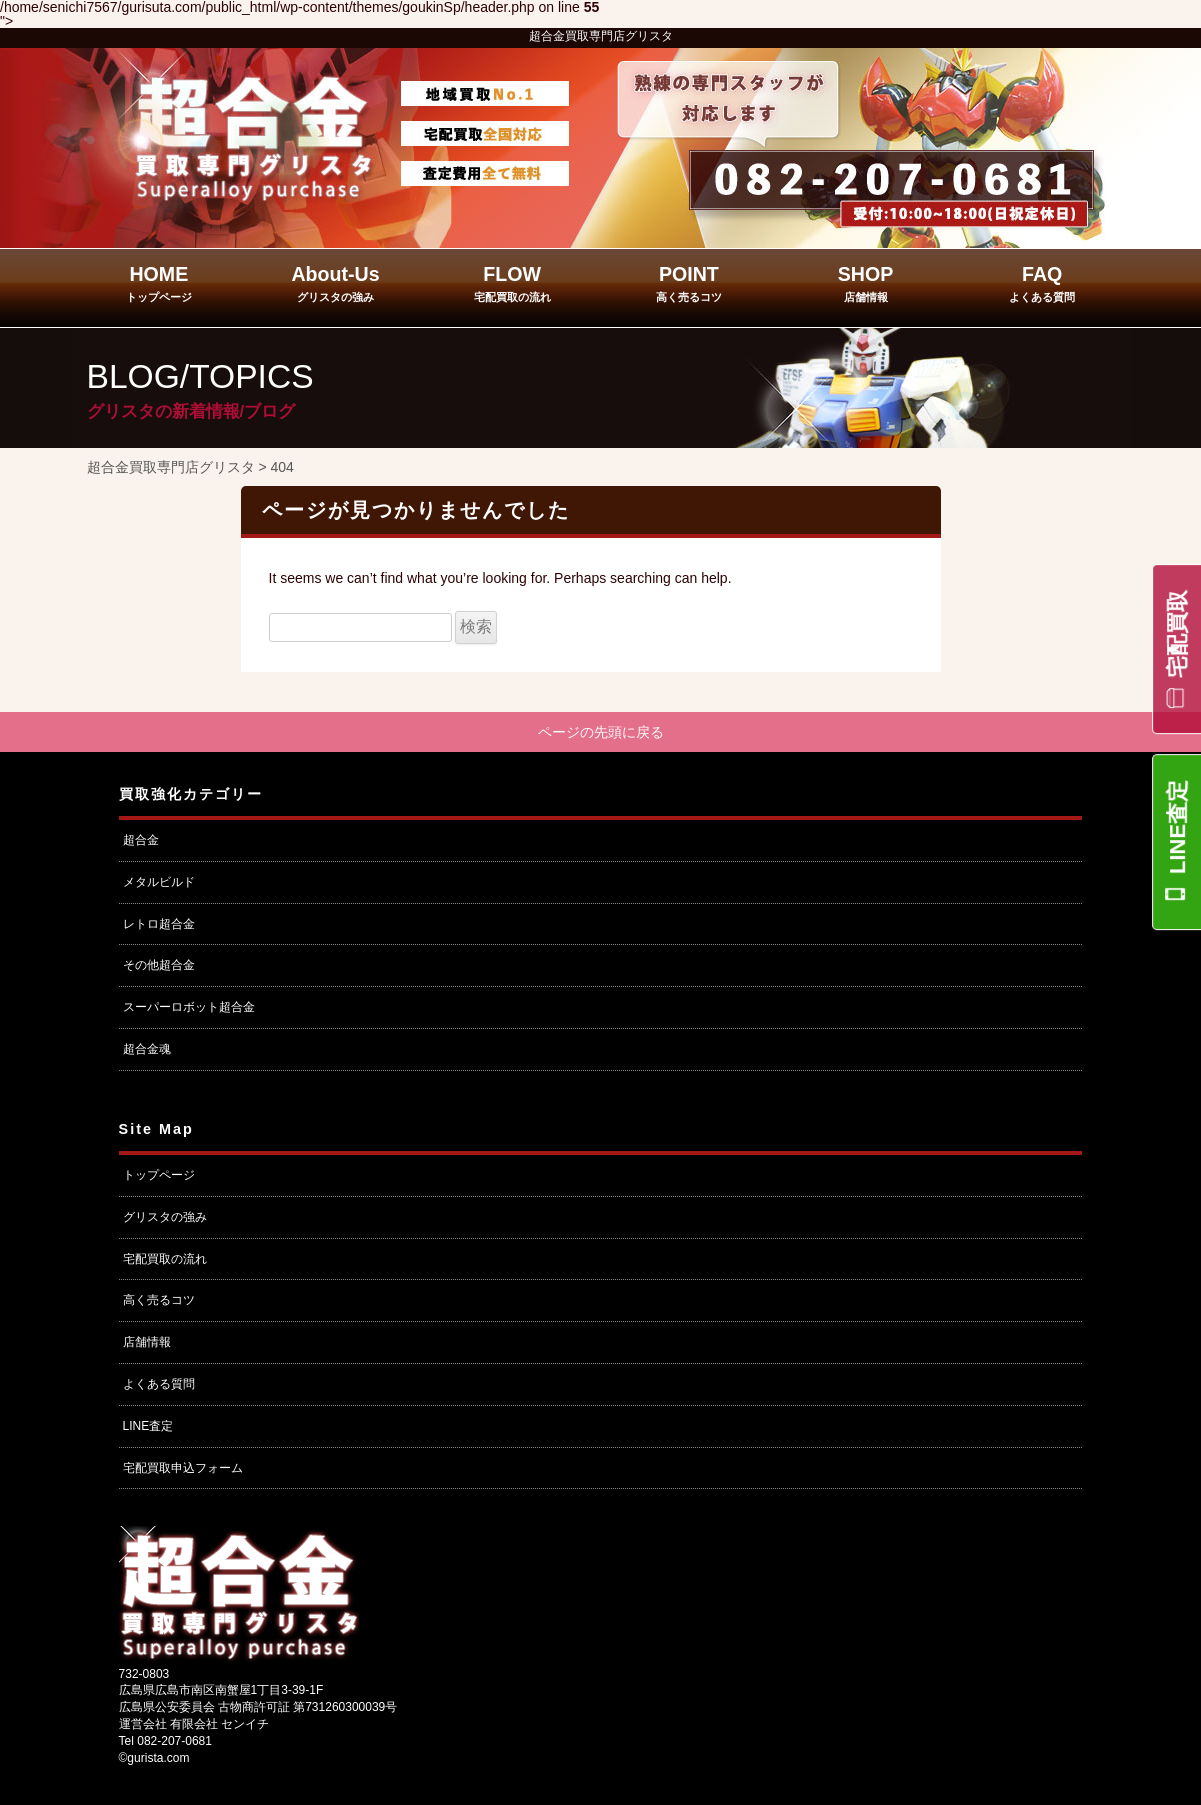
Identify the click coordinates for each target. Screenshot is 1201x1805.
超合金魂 (147, 1051)
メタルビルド (159, 884)
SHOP (866, 283)
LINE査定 (1177, 827)
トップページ (159, 1177)
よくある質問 (159, 1386)
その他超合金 (159, 968)
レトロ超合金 (159, 926)
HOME (159, 283)
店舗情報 (147, 1344)
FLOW (512, 283)
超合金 (141, 842)
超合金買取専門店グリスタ (601, 36)
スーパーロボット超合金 (189, 1009)
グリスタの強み (165, 1219)
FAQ (1042, 283)
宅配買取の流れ (165, 1261)
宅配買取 (1177, 634)
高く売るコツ (159, 1303)
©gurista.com (154, 1760)
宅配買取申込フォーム (183, 1470)
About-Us (335, 283)
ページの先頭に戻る (601, 733)
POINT (689, 283)
